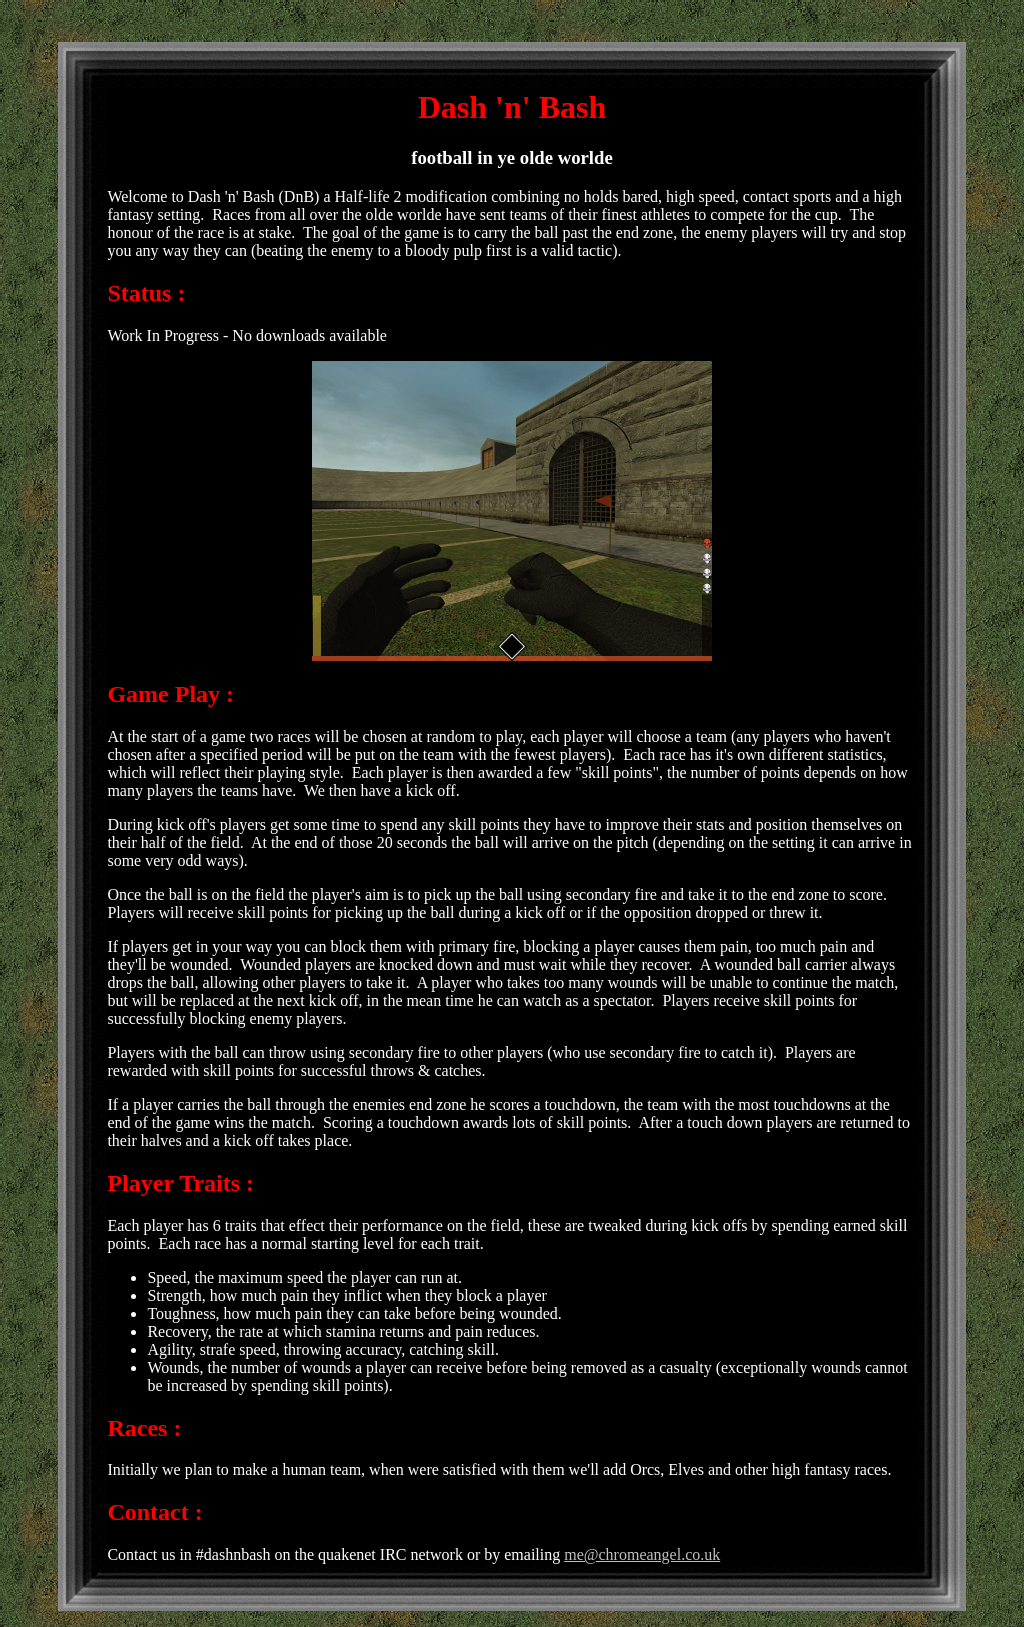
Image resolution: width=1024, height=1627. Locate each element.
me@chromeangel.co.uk (642, 1554)
